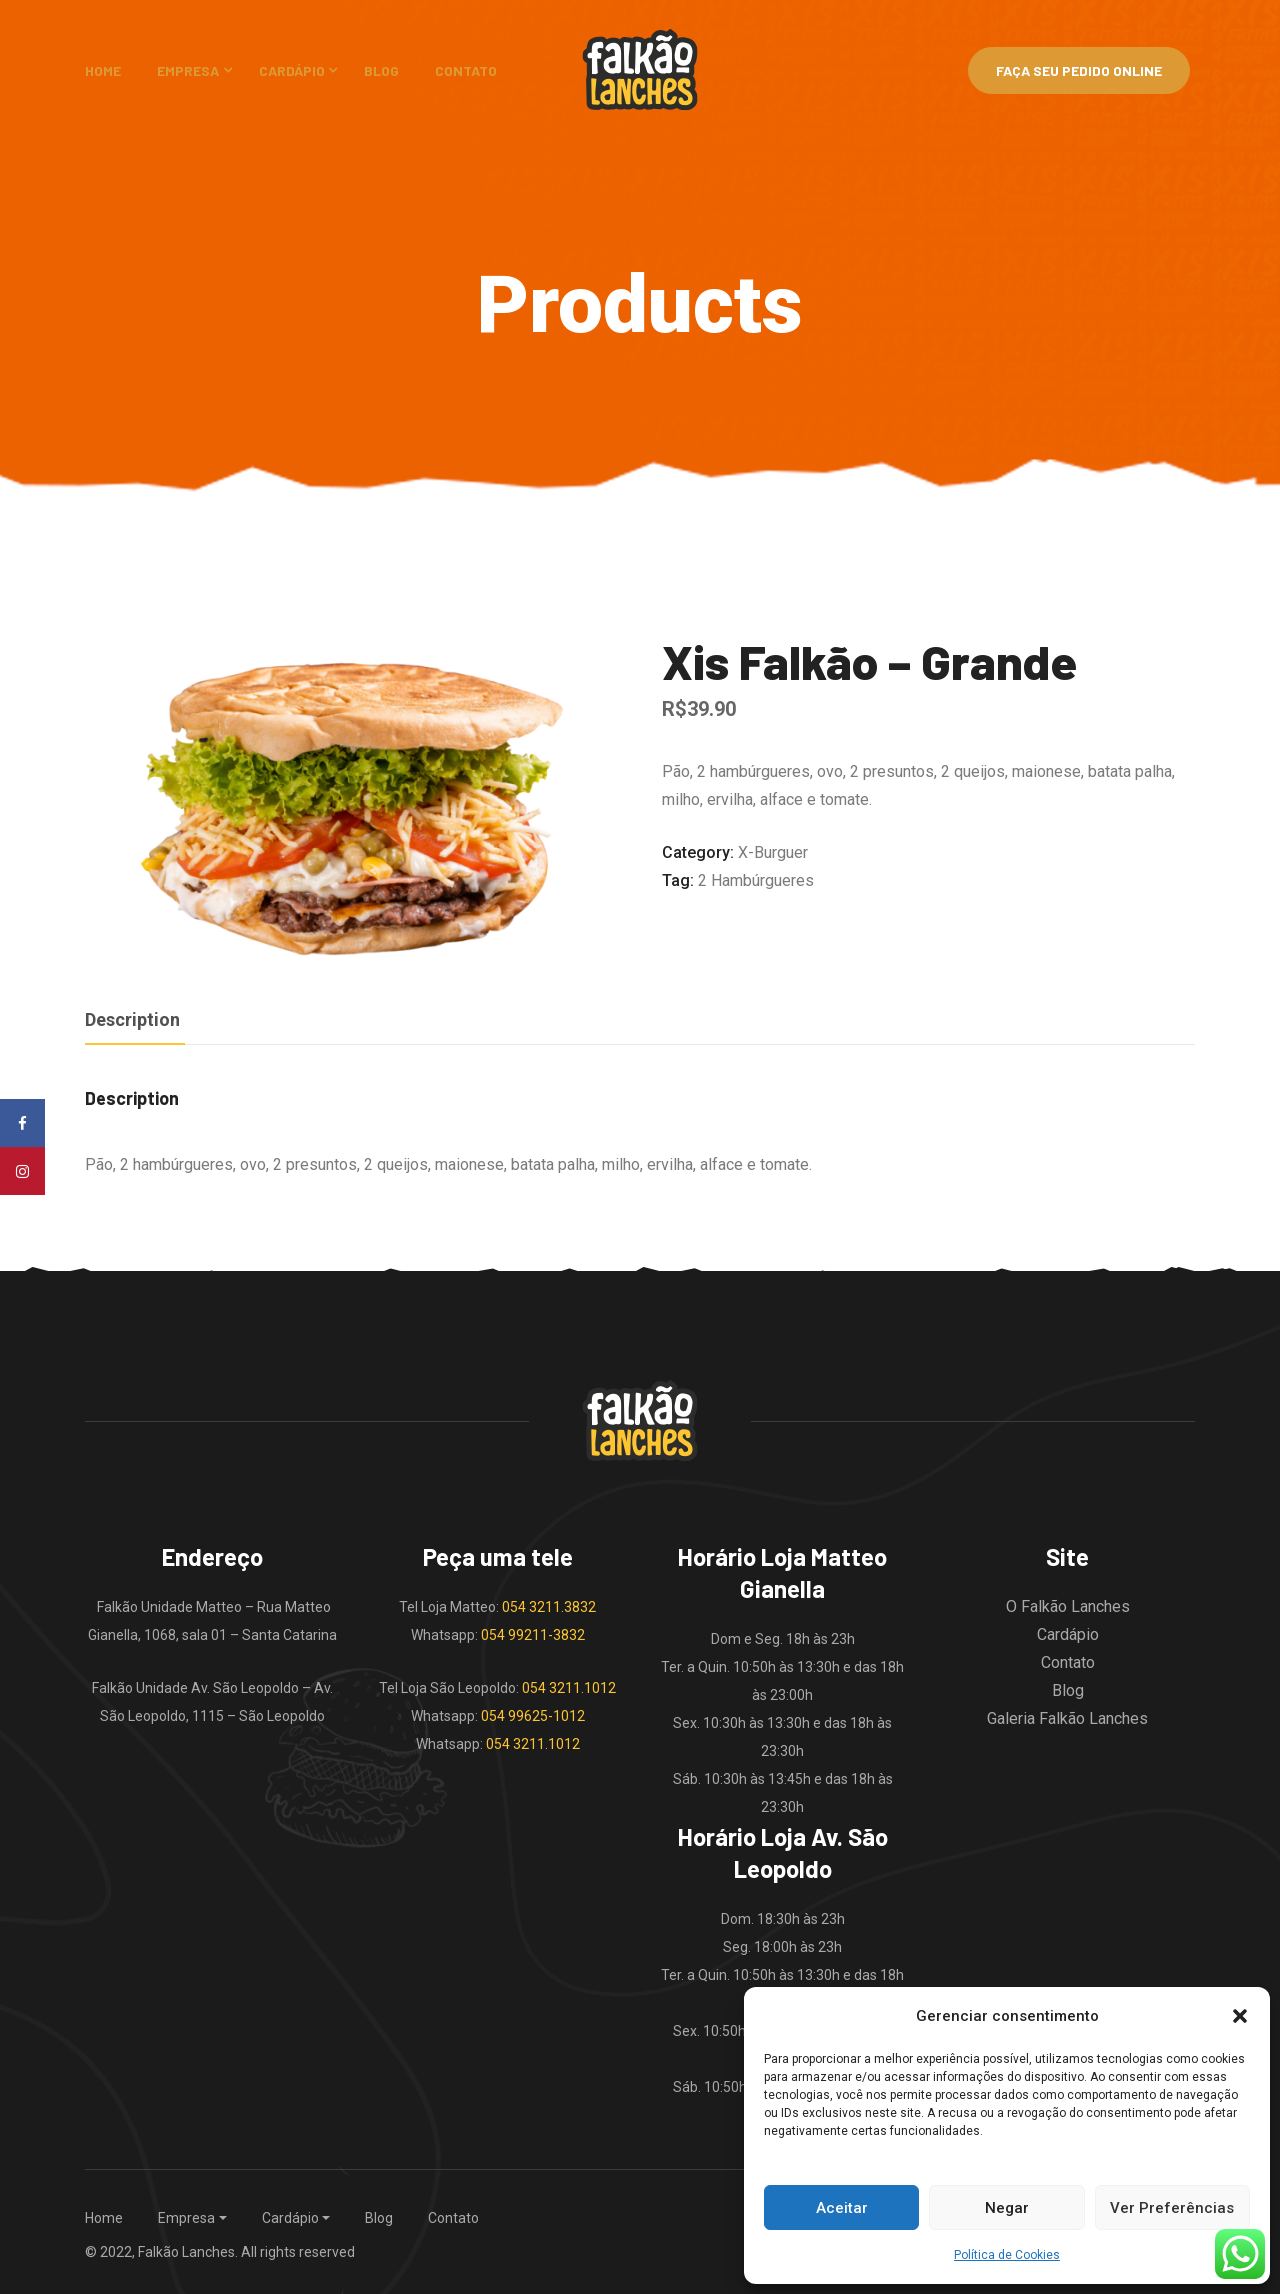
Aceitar (842, 2208)
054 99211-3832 (533, 1635)
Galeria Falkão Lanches (1067, 1718)
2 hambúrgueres (756, 880)
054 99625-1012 (533, 1716)
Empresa (188, 70)
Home (103, 70)
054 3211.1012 (569, 1688)
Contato (466, 70)
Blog (381, 70)
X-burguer (773, 852)
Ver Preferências (1172, 2208)
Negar (1007, 2208)
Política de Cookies (1007, 2255)
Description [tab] (132, 1019)
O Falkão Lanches (1068, 1606)
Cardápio (292, 70)
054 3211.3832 (549, 1607)
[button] (1240, 2016)
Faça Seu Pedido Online (1079, 70)
